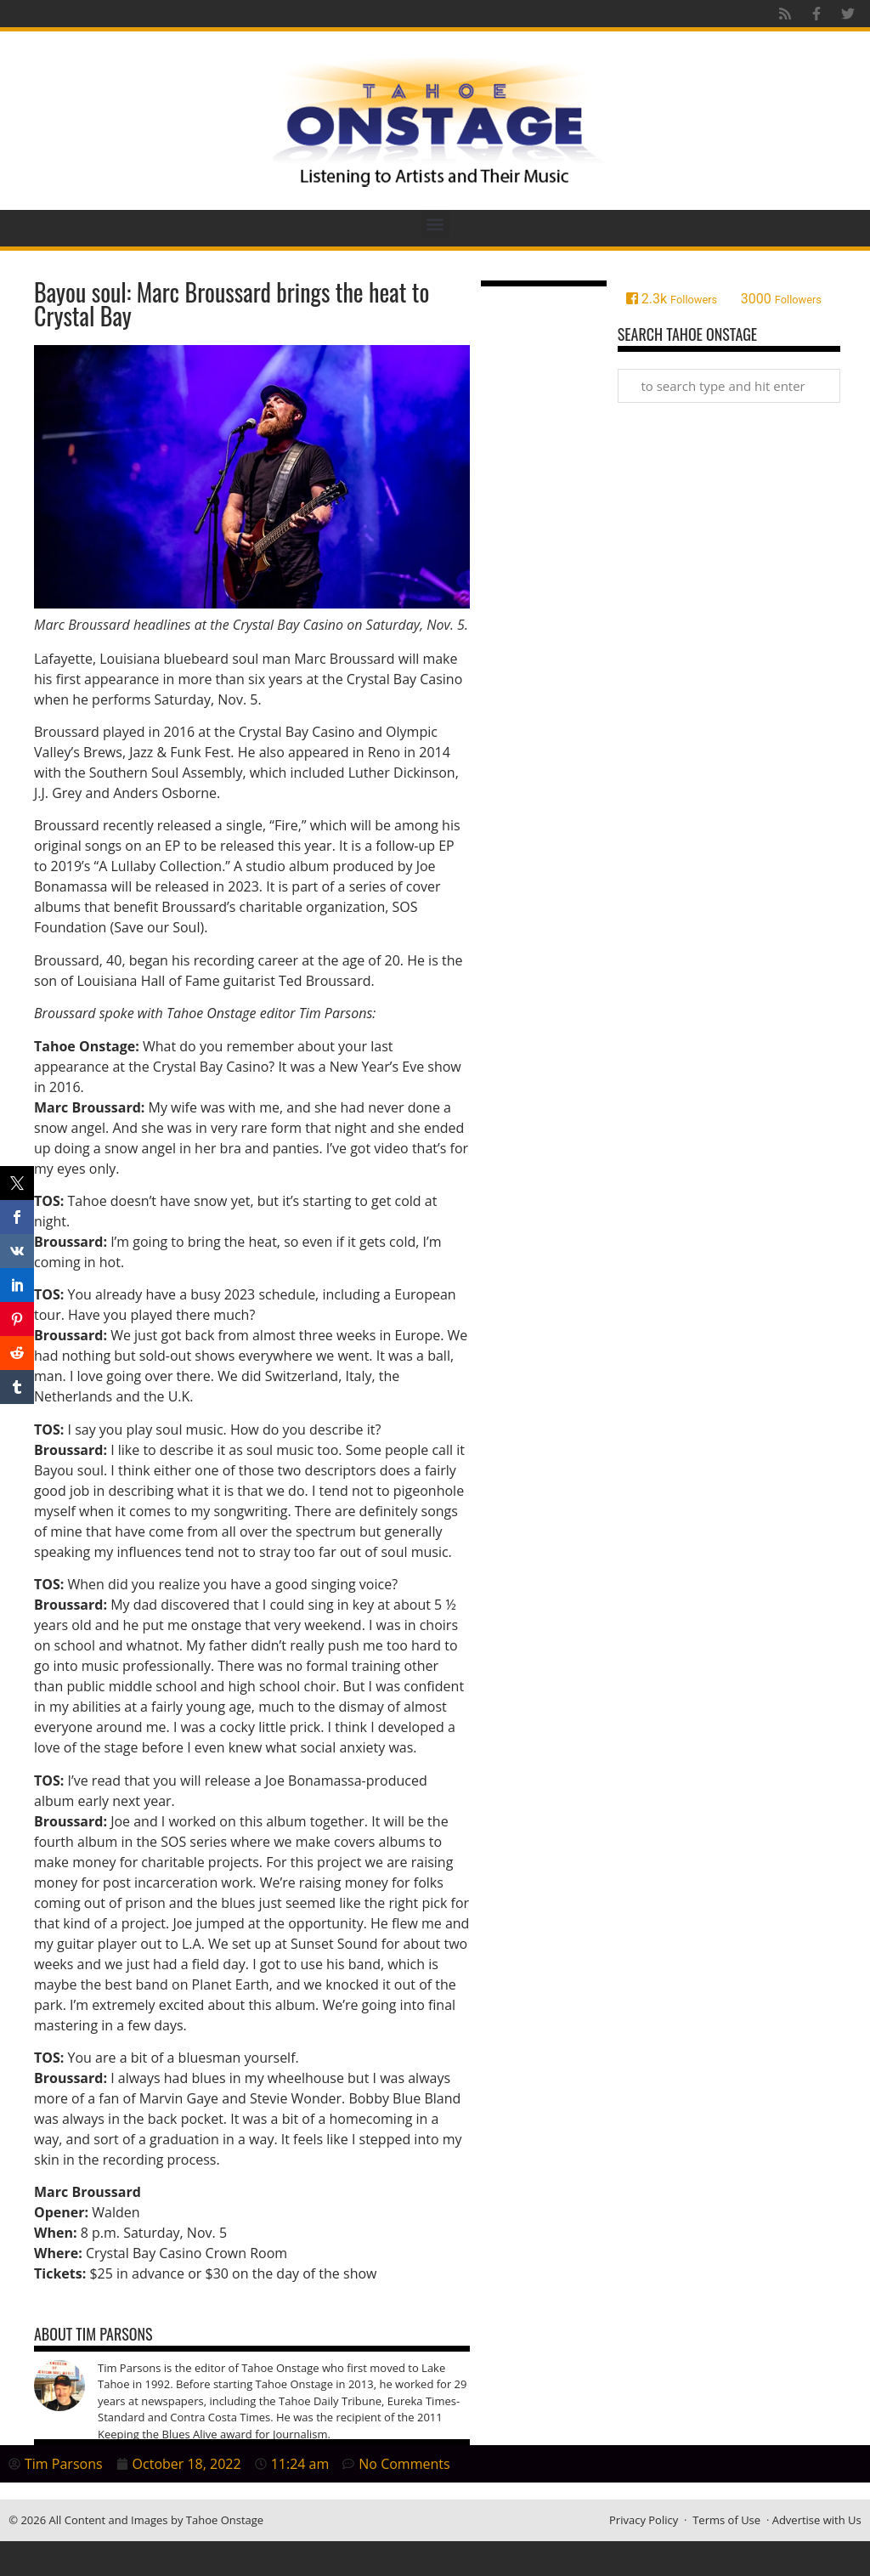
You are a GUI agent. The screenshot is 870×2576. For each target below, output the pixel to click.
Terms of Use (726, 2520)
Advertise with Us (817, 2520)
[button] (435, 224)
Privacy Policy (643, 2520)
